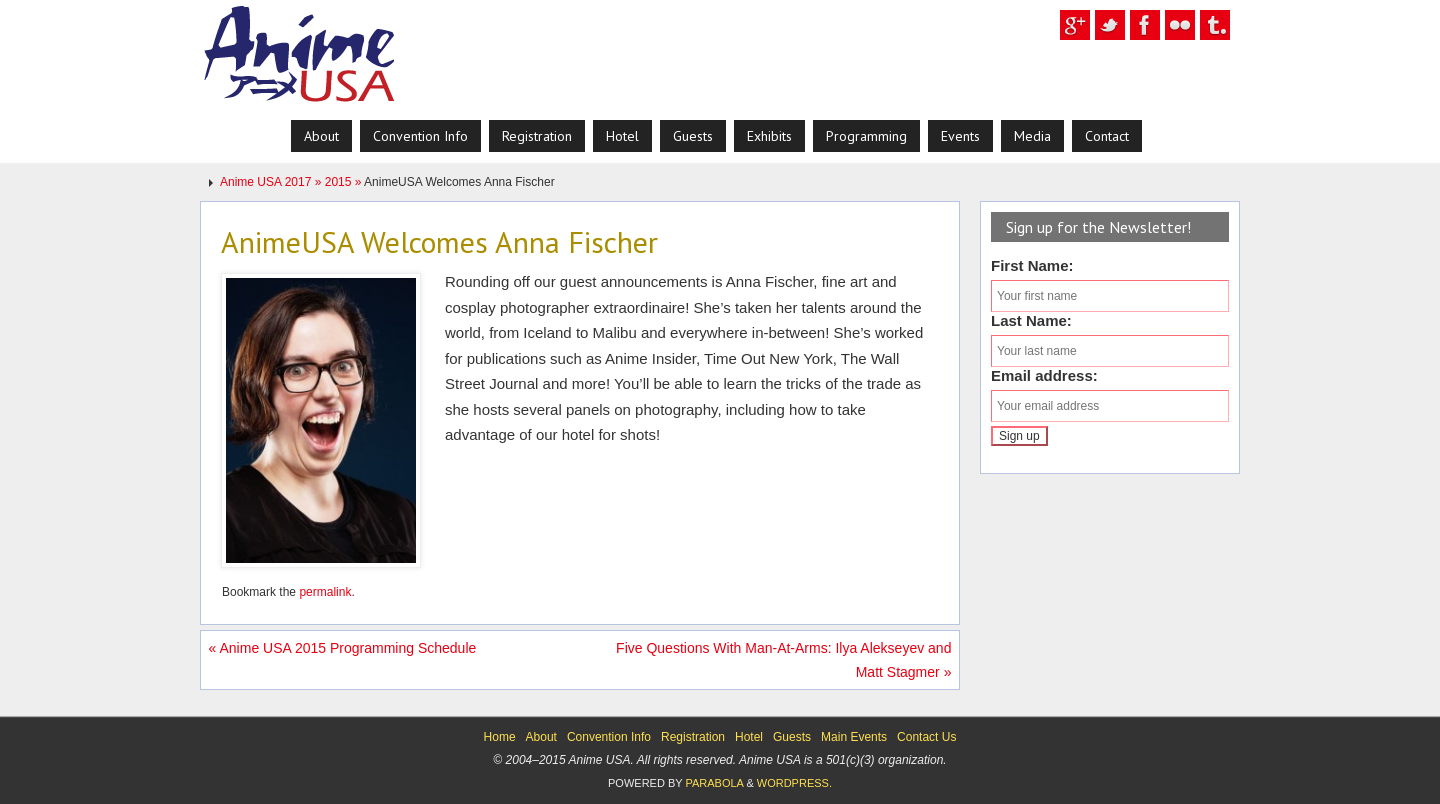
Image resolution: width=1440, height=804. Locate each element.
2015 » (344, 182)
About (541, 737)
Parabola (714, 783)
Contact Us (926, 737)
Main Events (854, 737)
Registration (693, 737)
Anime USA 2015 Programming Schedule (343, 648)
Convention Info (609, 737)
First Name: (1032, 265)
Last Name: (1031, 320)
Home (500, 737)
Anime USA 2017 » (272, 182)
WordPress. (794, 783)
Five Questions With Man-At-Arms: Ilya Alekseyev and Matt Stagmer (783, 660)
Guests (792, 737)
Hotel (749, 737)
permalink (325, 592)
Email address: (1044, 375)
